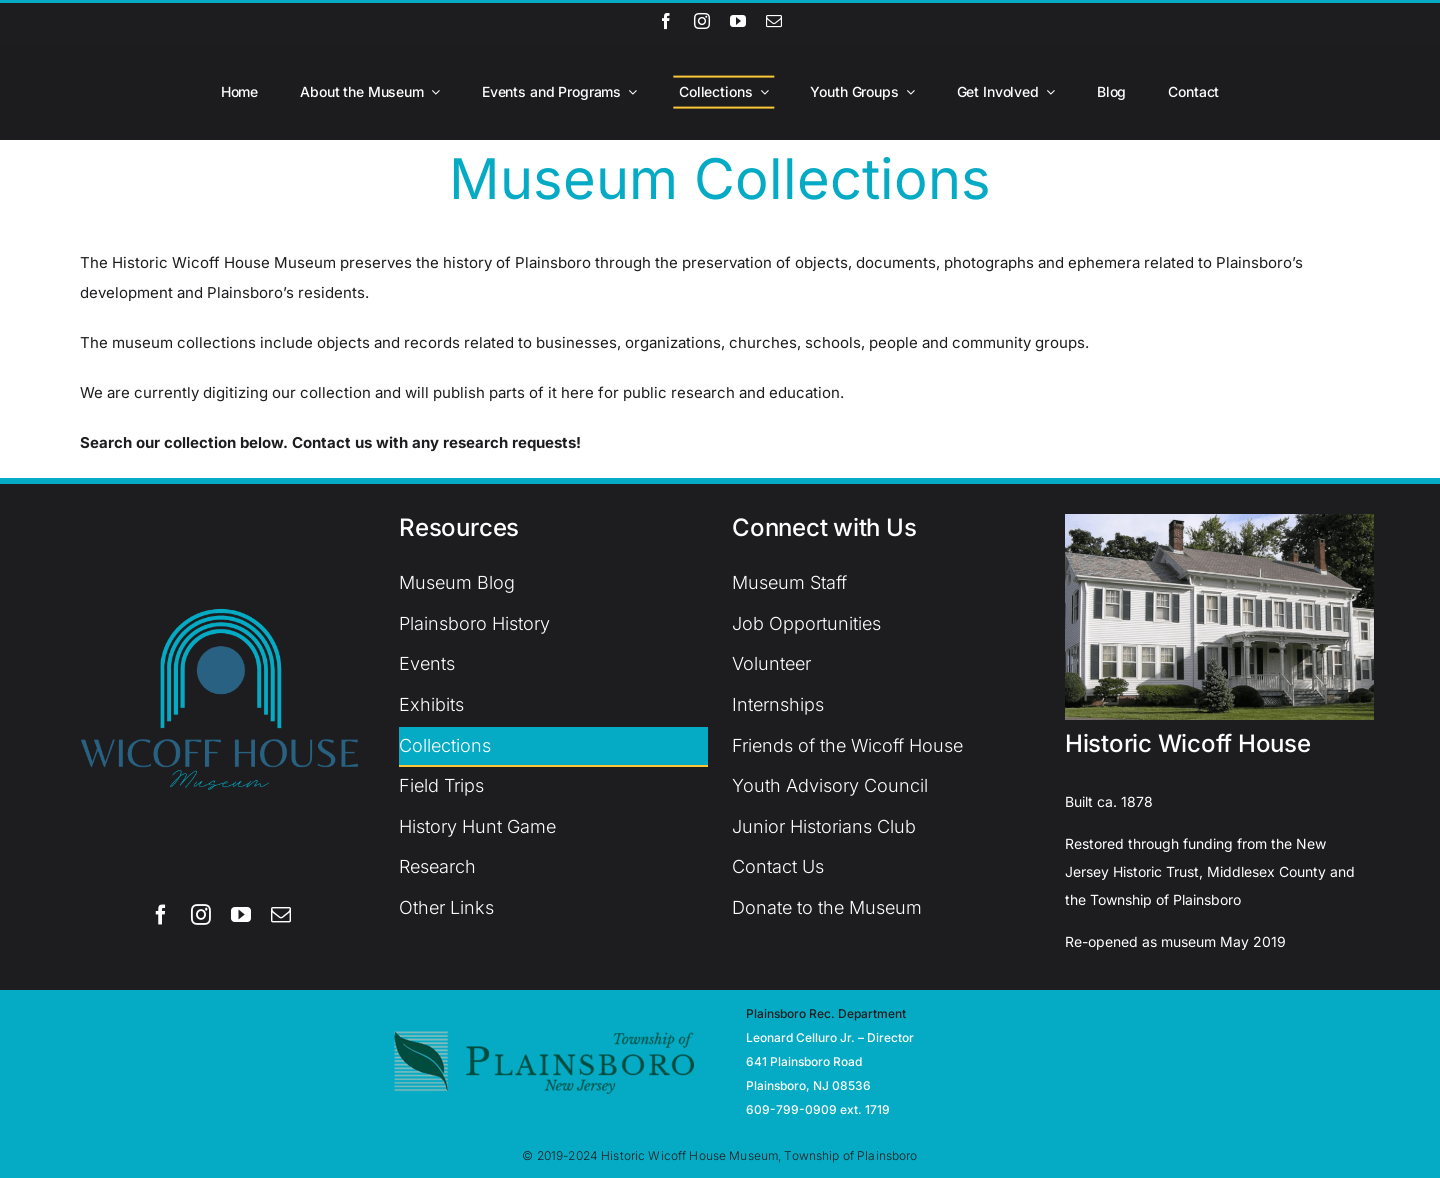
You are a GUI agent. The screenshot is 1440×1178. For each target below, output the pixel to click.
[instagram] (702, 21)
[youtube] (738, 21)
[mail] (774, 21)
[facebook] (666, 21)
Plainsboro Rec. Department (826, 1013)
